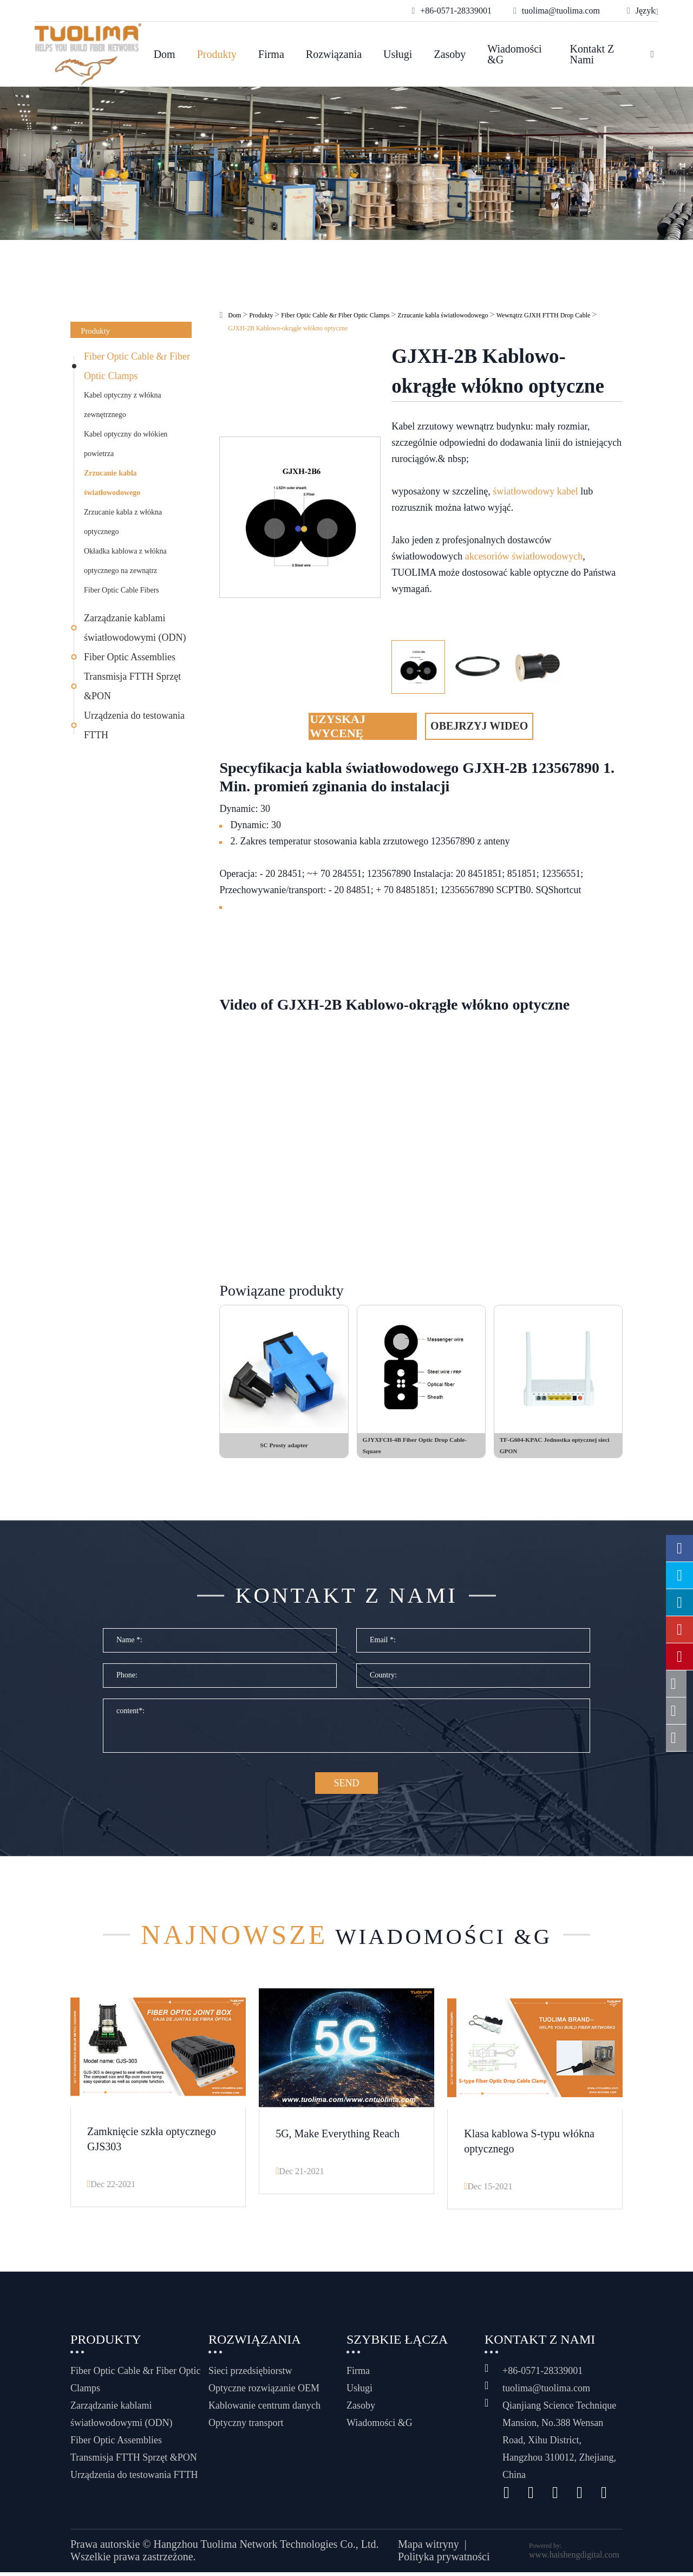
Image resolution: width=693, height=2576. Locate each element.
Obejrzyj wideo (479, 726)
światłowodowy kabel (535, 491)
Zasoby (450, 54)
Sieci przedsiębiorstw (250, 2374)
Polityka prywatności (443, 2561)
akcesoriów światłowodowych (524, 556)
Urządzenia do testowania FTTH (134, 725)
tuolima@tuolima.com (546, 2391)
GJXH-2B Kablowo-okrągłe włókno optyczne (288, 328)
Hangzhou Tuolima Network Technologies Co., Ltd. (266, 2548)
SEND (346, 1788)
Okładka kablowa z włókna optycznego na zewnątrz (125, 561)
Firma (271, 54)
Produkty (217, 54)
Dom (164, 54)
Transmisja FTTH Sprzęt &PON (132, 686)
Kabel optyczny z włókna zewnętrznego (122, 405)
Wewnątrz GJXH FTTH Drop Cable (543, 315)
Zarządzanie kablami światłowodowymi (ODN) (135, 628)
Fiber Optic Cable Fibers (121, 590)
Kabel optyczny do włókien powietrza (125, 444)
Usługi (397, 54)
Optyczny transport (245, 2426)
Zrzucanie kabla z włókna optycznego (123, 522)
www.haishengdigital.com (574, 2558)
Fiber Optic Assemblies (129, 657)
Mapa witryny (428, 2548)
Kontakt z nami (592, 54)
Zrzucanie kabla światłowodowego (112, 483)
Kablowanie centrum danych (264, 2409)
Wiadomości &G (514, 54)
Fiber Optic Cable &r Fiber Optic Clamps (137, 366)
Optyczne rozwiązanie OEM (263, 2391)
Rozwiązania (334, 54)
